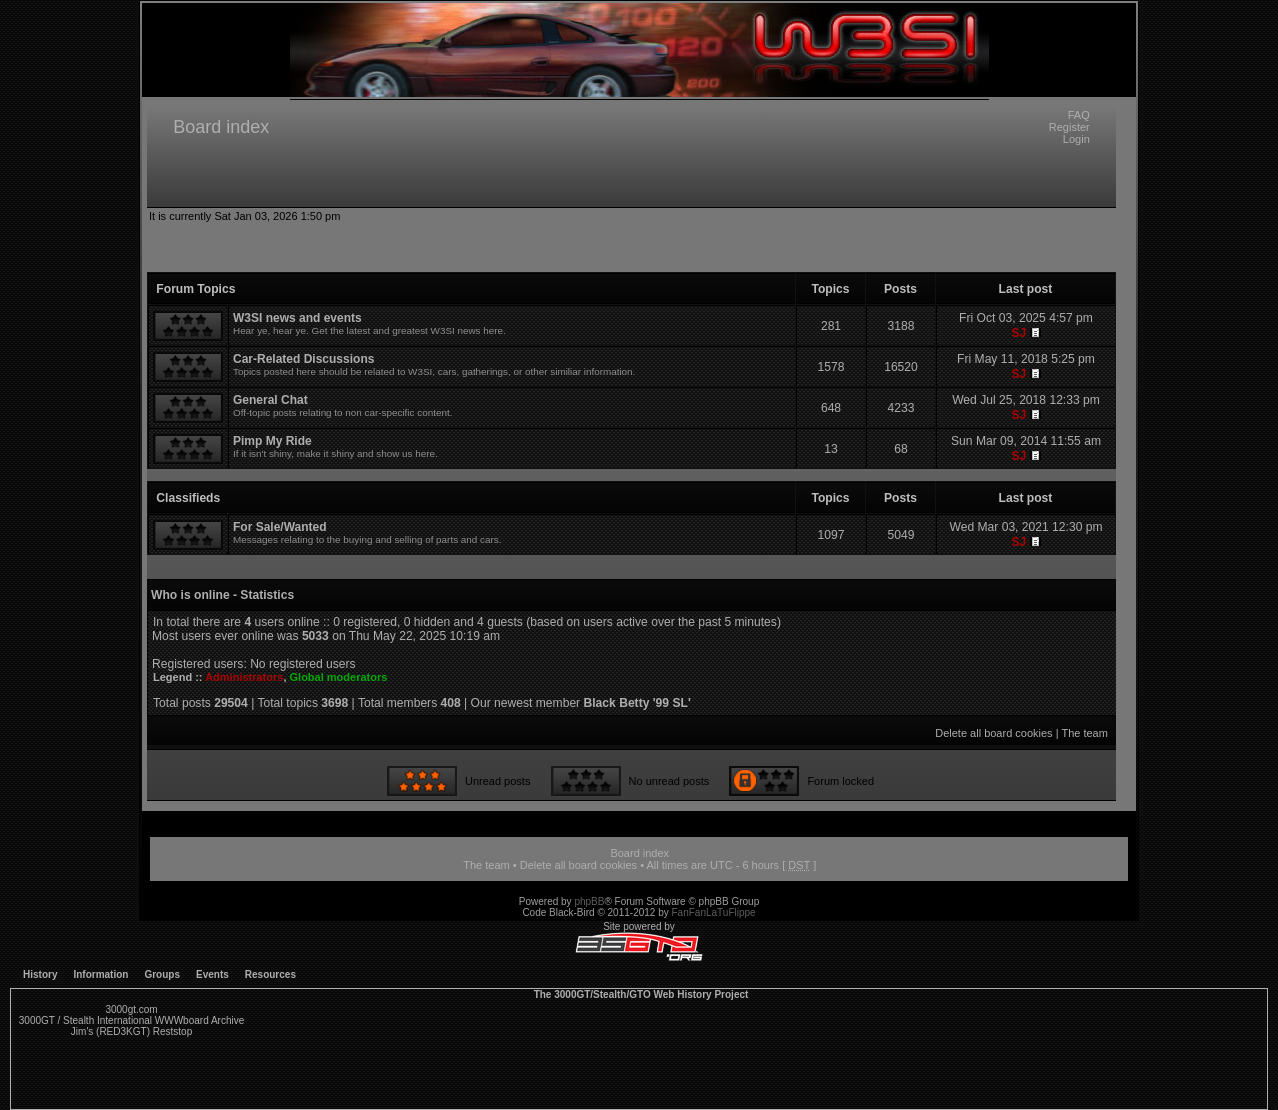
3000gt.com (131, 1009)
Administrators (244, 677)
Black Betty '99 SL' (637, 703)
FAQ (1079, 115)
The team (1084, 733)
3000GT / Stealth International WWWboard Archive (131, 1020)
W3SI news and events (297, 318)
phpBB (589, 901)
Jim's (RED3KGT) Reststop (131, 1031)
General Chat (270, 400)
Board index (221, 127)
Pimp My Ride (272, 441)
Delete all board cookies (993, 733)
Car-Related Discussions (303, 359)
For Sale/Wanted (280, 527)
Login (1076, 139)
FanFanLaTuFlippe (714, 912)
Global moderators (339, 677)
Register (1069, 127)
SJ (1018, 333)
